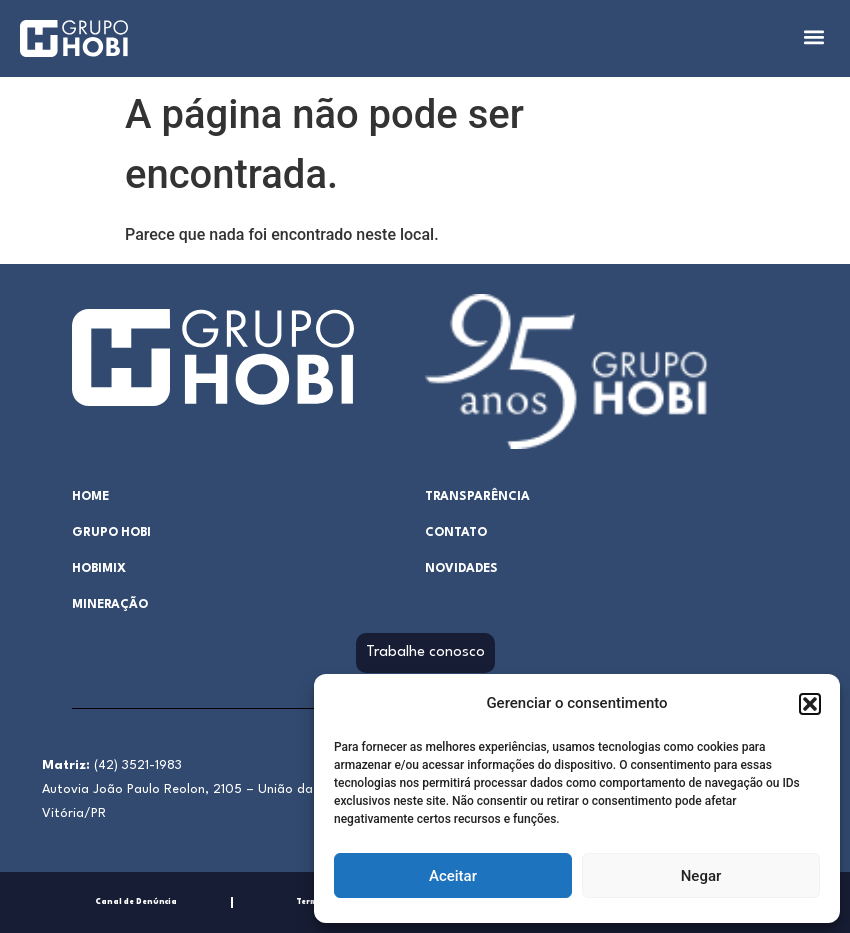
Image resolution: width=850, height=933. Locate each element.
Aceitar (453, 876)
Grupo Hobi (111, 533)
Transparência (477, 497)
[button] (810, 704)
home (90, 497)
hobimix (99, 569)
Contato (456, 533)
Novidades (461, 569)
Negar (701, 876)
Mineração (110, 605)
